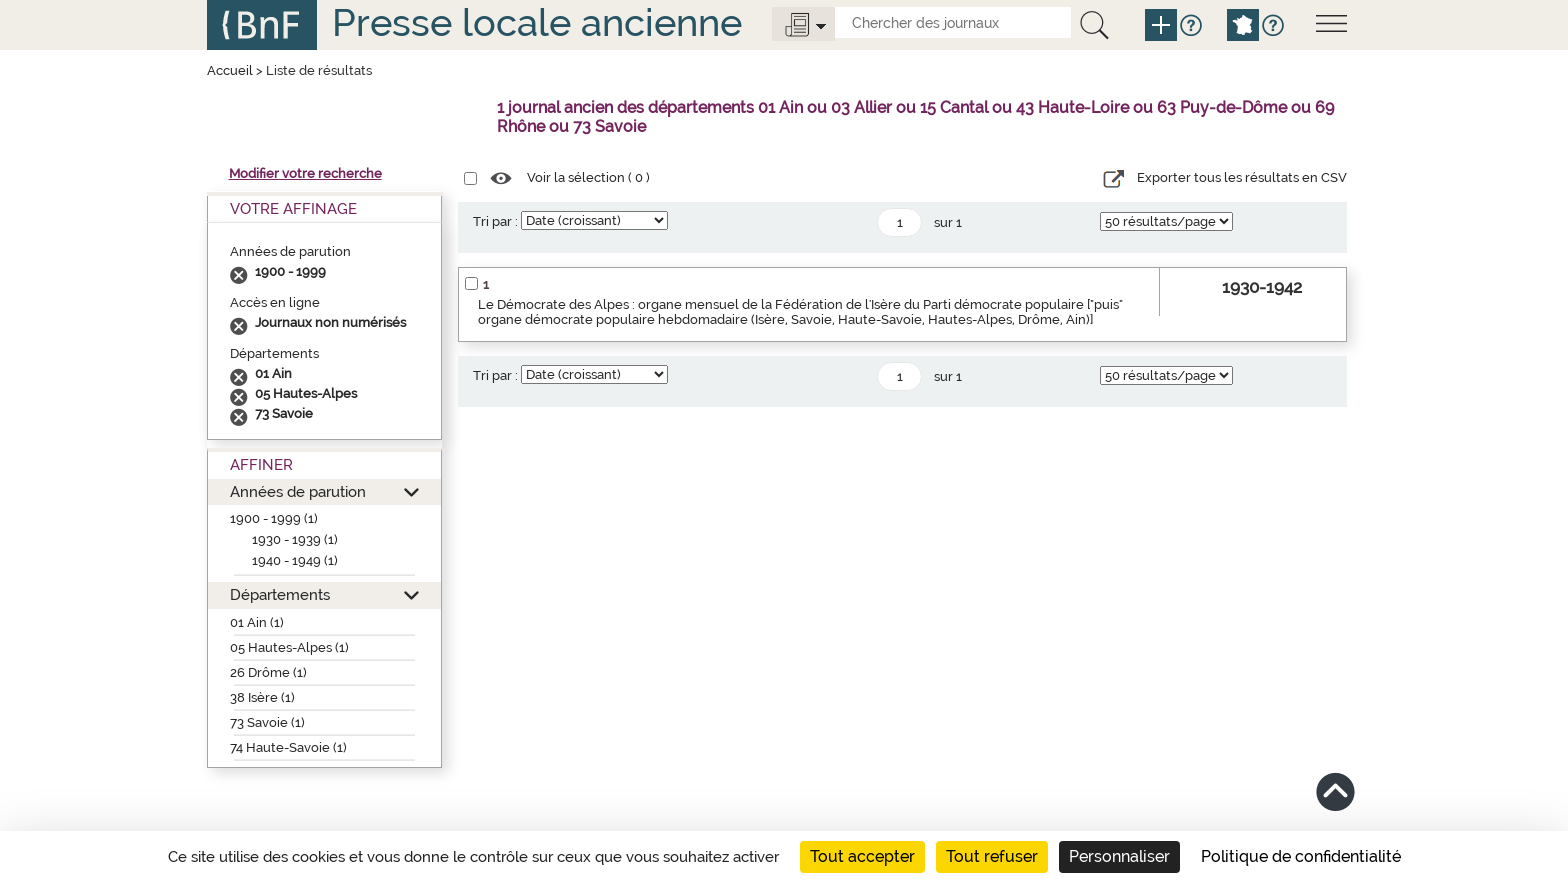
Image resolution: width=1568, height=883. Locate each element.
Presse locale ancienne (537, 22)
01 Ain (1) (257, 622)
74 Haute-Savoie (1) (288, 747)
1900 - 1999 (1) (274, 518)
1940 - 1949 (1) (295, 560)
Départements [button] (280, 594)
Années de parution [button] (298, 491)
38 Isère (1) (262, 697)
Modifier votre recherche (305, 173)
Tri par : (495, 221)
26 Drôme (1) (268, 672)
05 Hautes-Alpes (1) (289, 647)
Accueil (230, 70)
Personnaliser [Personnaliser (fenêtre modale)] (1119, 856)
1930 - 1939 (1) (295, 539)
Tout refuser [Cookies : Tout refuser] (992, 856)
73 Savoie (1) (267, 722)
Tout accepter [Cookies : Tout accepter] (862, 856)
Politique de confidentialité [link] (1301, 856)
